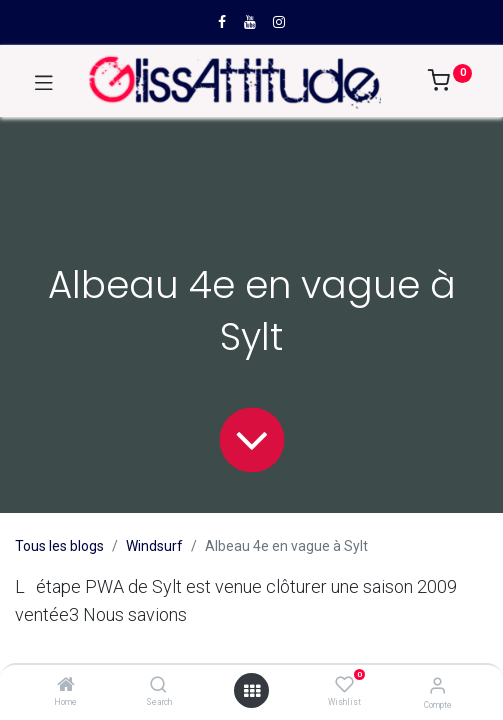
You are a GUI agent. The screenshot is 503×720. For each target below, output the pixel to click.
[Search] (158, 686)
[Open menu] (252, 691)
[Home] (66, 686)
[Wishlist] (344, 685)
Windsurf (154, 546)
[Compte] (437, 685)
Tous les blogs (59, 546)
